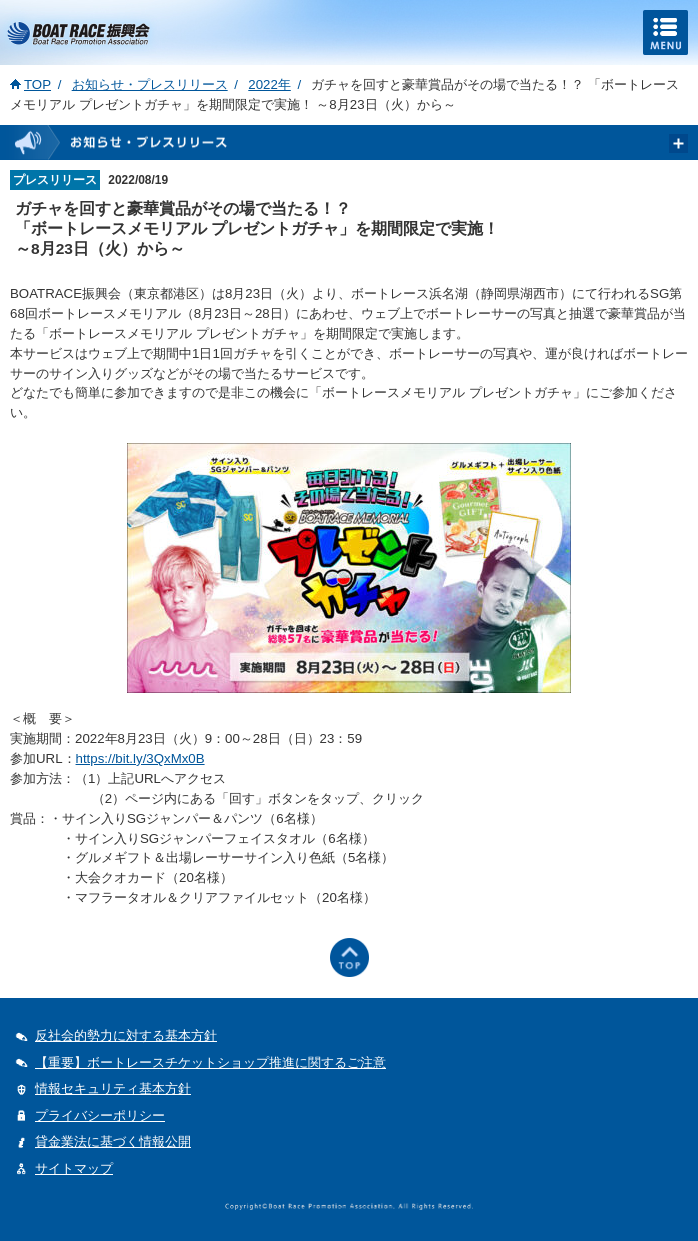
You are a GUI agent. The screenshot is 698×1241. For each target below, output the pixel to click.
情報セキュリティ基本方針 (113, 1088)
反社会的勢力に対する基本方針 (126, 1035)
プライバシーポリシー (100, 1115)
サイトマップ (74, 1168)
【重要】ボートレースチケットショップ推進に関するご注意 (210, 1062)
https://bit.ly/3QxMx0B (140, 758)
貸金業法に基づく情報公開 (113, 1141)
